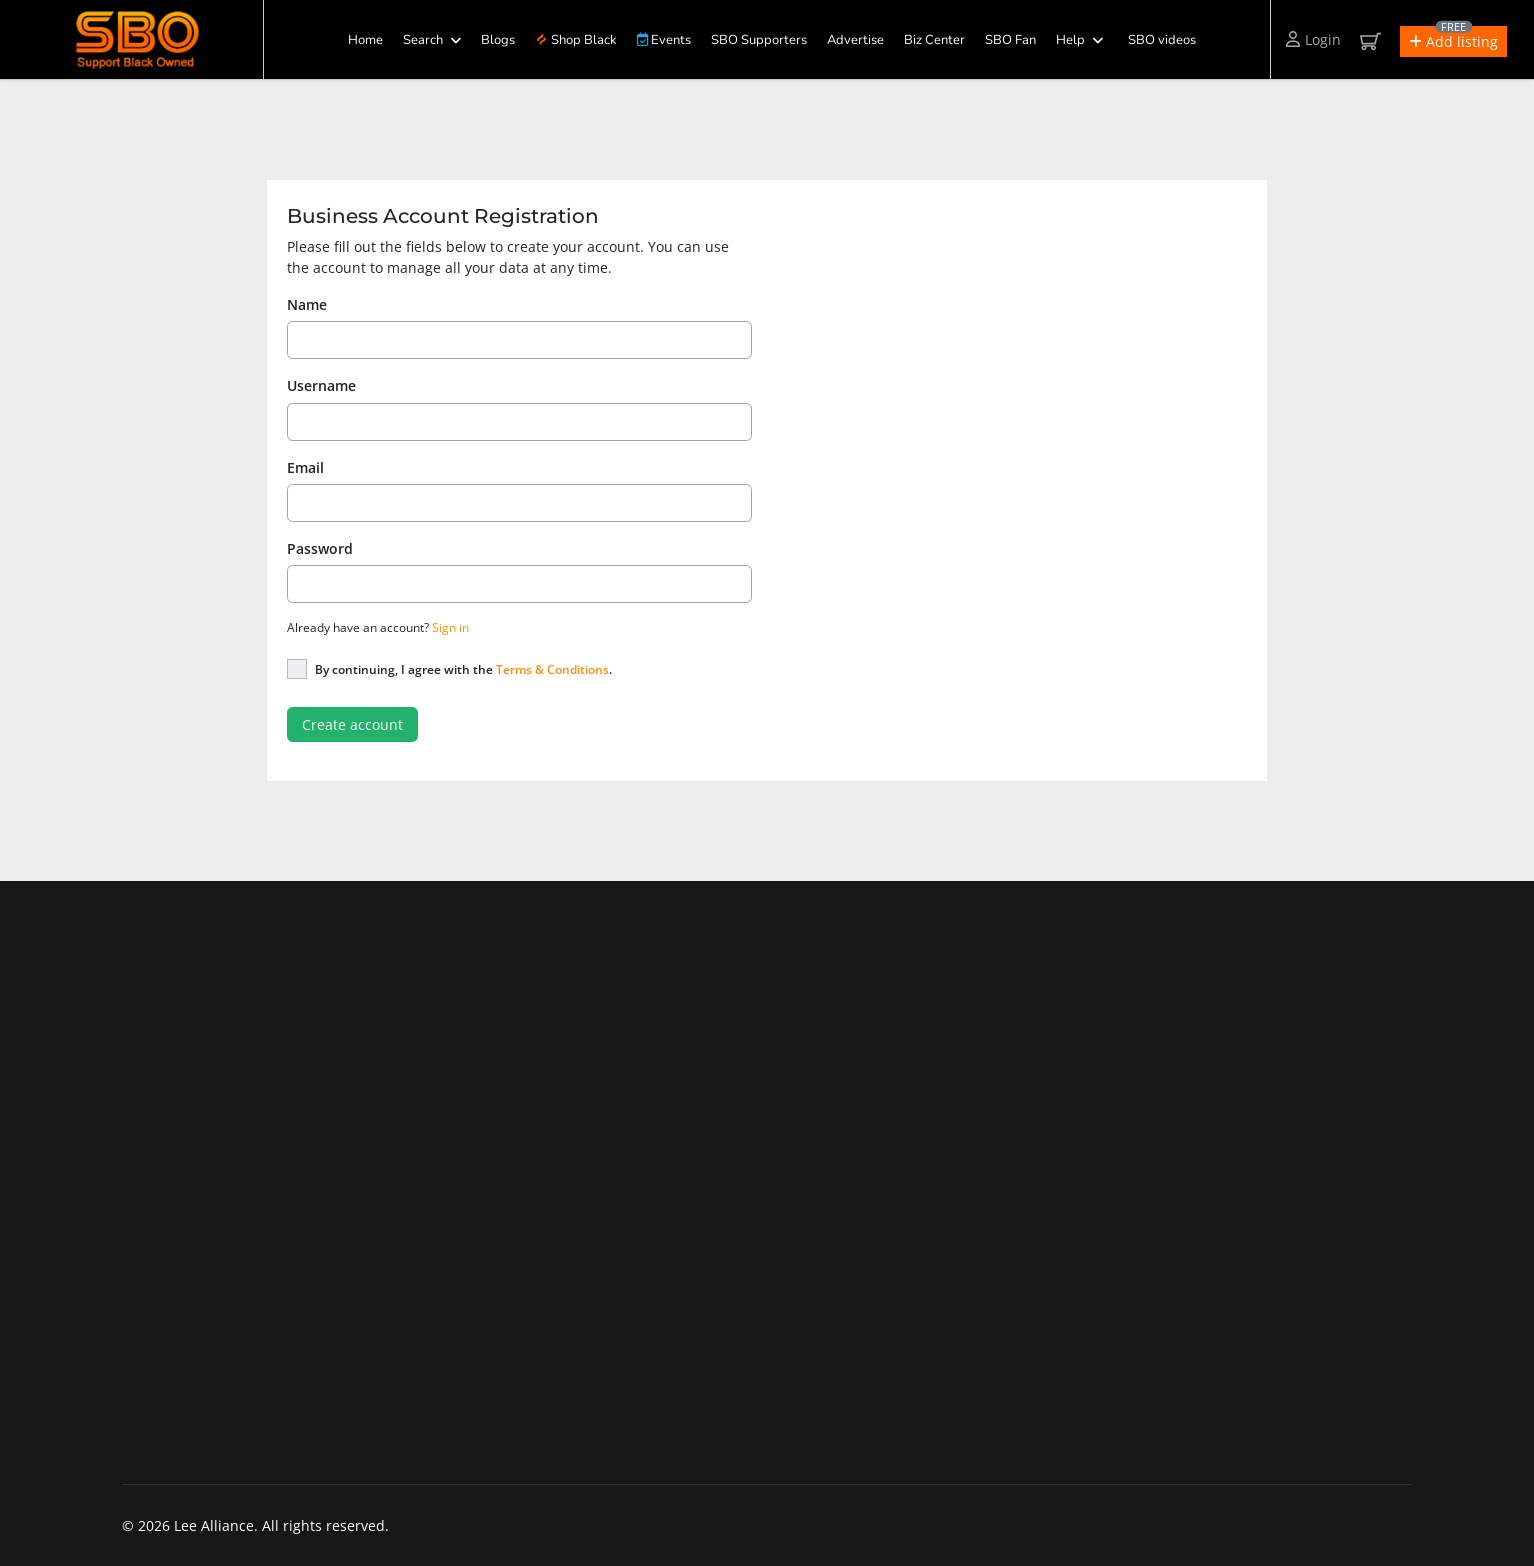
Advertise (855, 40)
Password (320, 548)
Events (664, 40)
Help (1070, 40)
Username (321, 385)
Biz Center (934, 40)
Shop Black (576, 40)
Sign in (450, 627)
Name (307, 304)
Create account (352, 724)
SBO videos (1162, 40)
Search (423, 40)
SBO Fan (1010, 40)
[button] (1453, 41)
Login (1313, 39)
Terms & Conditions (552, 669)
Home (365, 40)
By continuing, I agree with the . (463, 669)
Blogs (498, 40)
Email (305, 467)
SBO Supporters (759, 40)
